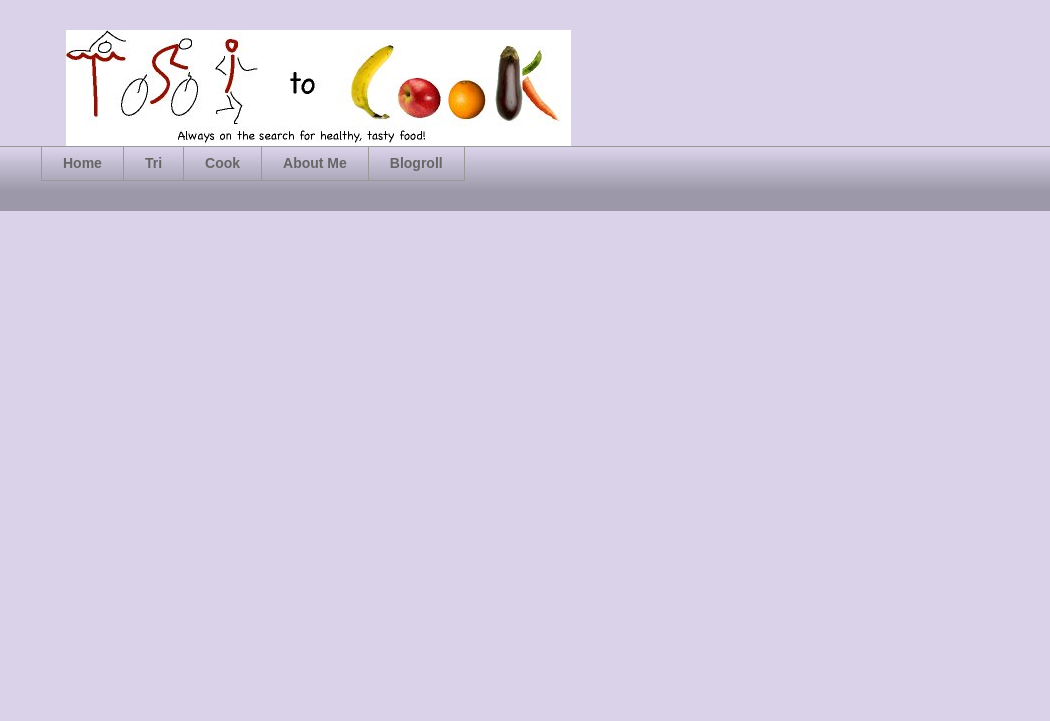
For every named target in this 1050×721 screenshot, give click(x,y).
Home (82, 163)
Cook (222, 163)
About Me (315, 163)
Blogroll (416, 163)
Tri (153, 163)
